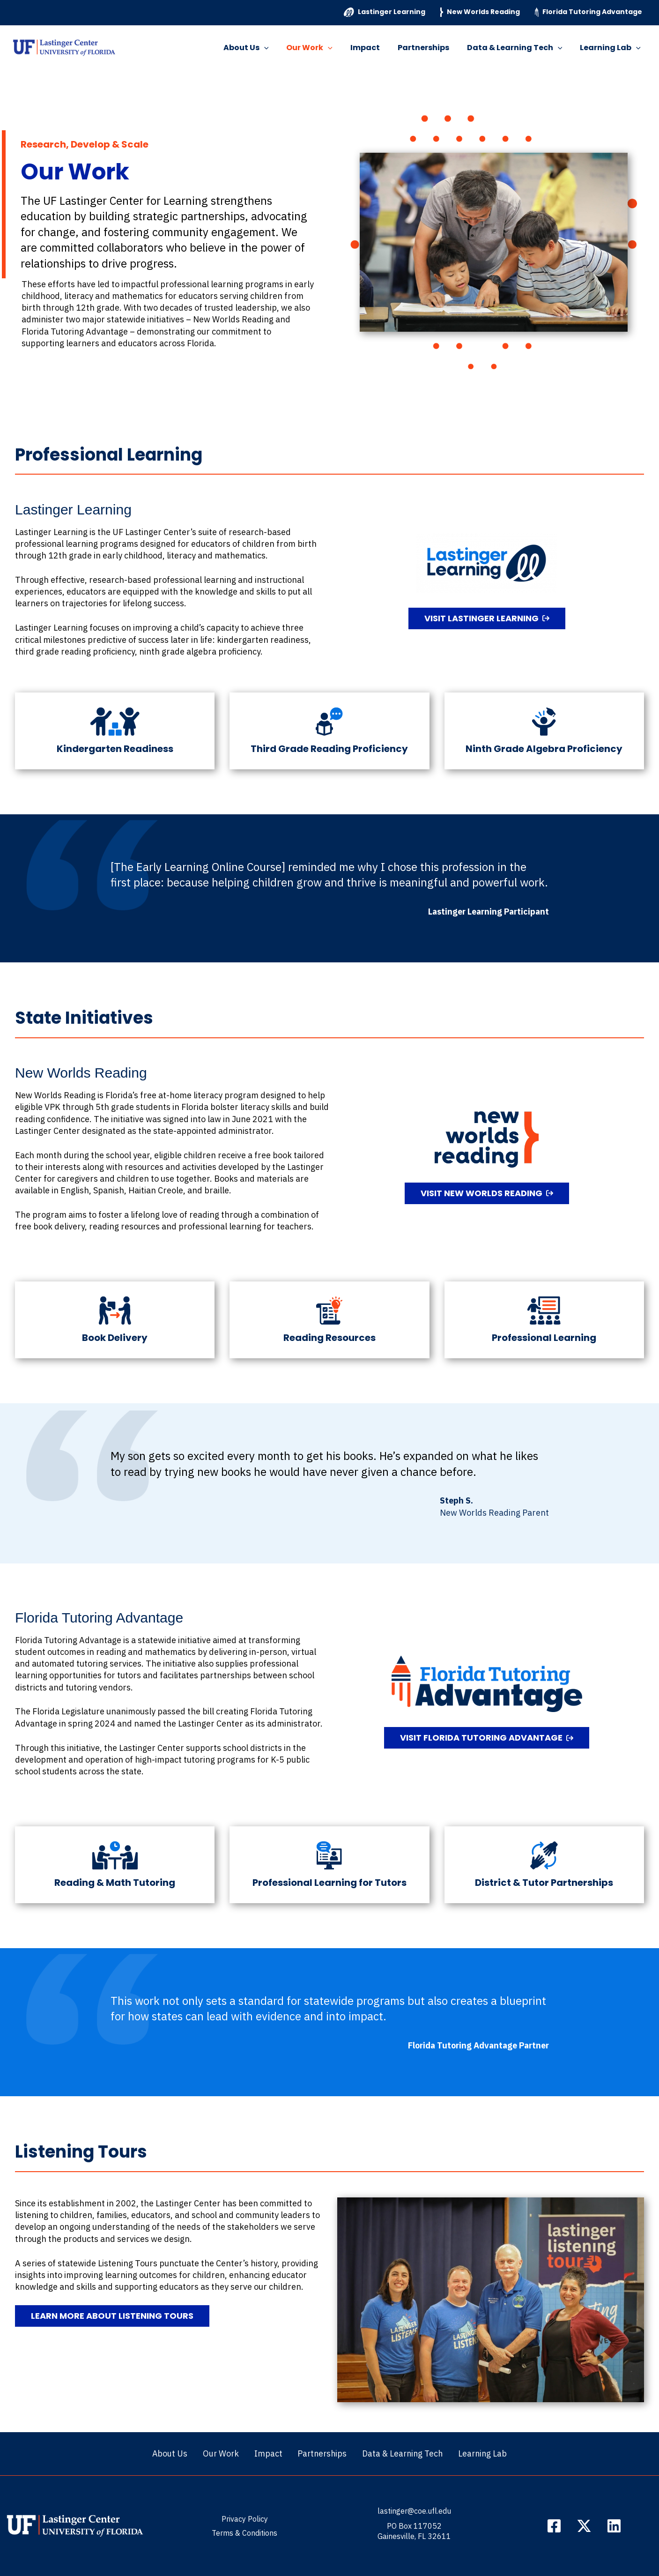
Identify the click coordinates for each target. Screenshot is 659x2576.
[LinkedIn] (614, 2525)
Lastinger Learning (384, 11)
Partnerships (430, 47)
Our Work (322, 48)
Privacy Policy (245, 2519)
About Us (261, 48)
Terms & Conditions (244, 2533)
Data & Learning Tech (519, 48)
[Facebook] (554, 2525)
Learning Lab (611, 48)
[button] (279, 48)
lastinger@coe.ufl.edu (414, 2511)
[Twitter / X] (584, 2525)
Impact (375, 47)
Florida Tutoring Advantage (588, 11)
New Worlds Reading (480, 11)
